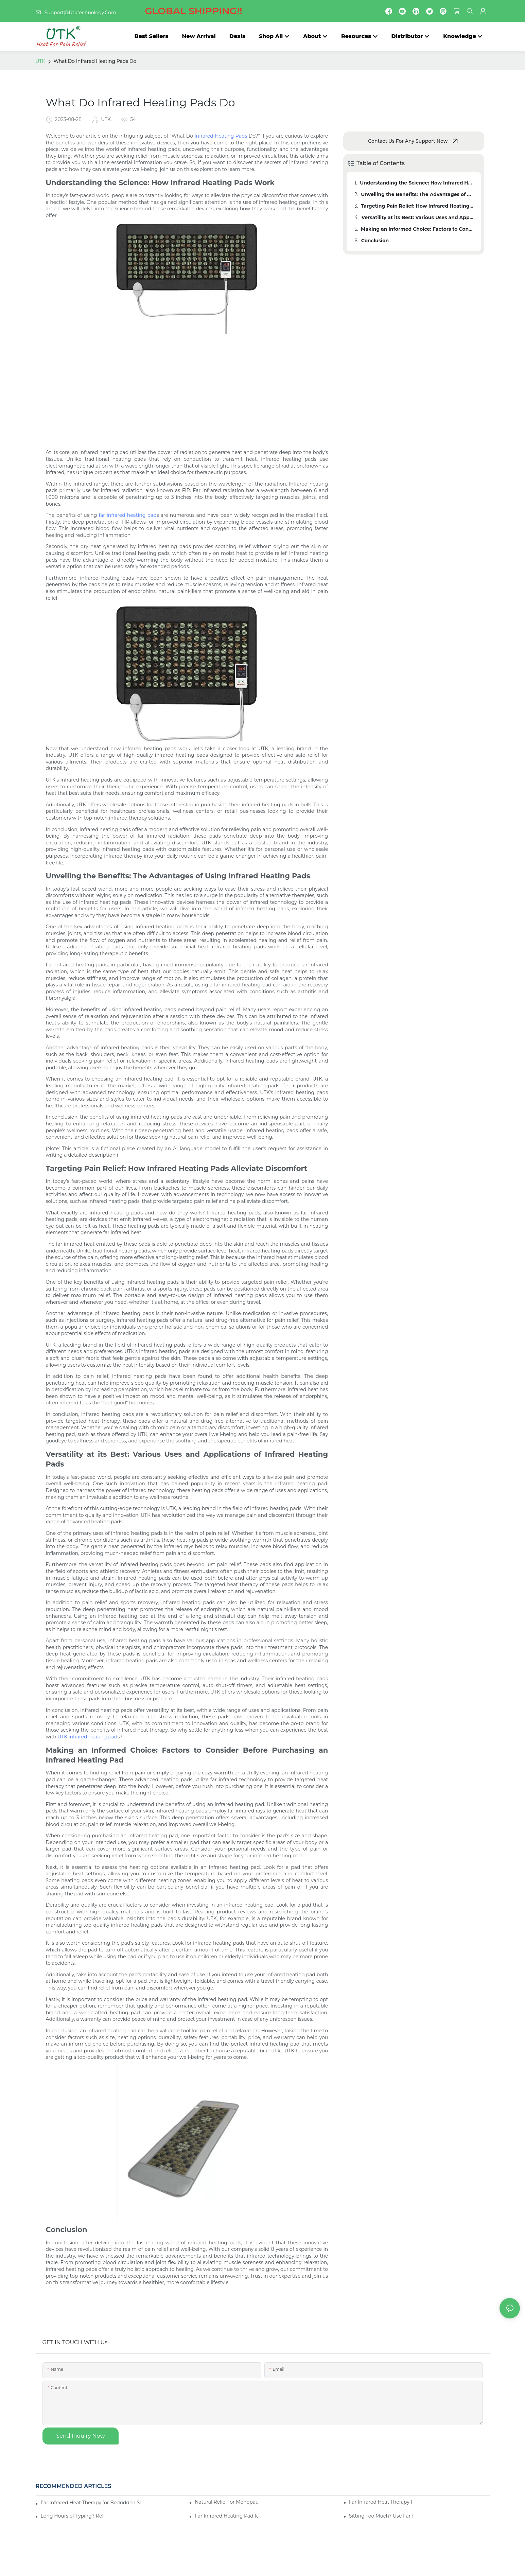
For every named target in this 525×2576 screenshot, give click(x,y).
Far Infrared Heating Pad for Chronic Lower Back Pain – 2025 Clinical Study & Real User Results (226, 2516)
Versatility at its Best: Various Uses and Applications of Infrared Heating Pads (418, 217)
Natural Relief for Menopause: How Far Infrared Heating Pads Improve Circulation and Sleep (226, 2502)
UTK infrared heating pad (87, 1737)
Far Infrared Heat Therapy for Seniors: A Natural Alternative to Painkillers (381, 2502)
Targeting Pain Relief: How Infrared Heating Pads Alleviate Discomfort (417, 206)
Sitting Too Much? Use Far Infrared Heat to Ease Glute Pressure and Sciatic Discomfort (381, 2516)
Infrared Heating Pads (221, 136)
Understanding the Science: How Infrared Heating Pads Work (417, 183)
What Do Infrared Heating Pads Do (94, 61)
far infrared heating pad (127, 515)
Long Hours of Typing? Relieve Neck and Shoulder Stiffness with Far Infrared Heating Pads (72, 2516)
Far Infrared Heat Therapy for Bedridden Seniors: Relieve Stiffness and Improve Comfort (91, 2503)
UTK (41, 61)
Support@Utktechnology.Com (139, 13)
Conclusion (375, 241)
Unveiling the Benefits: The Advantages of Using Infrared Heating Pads (417, 194)
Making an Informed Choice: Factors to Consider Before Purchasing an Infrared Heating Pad (417, 229)
